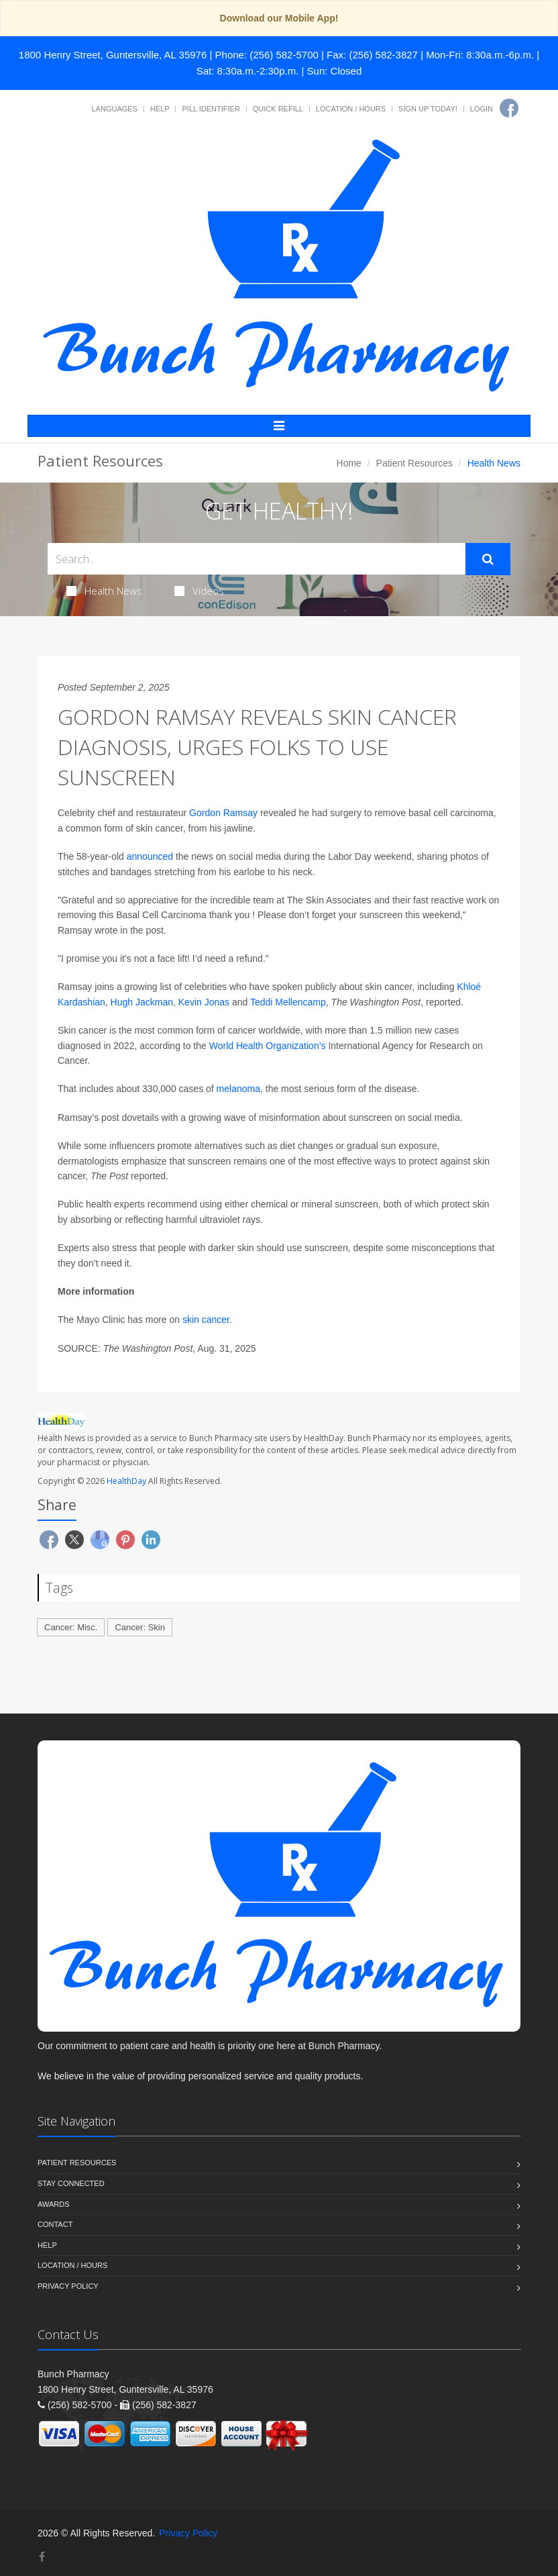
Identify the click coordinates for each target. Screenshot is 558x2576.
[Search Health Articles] (256, 559)
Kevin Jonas (203, 1002)
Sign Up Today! (427, 109)
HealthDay (126, 1481)
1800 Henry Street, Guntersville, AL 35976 (113, 54)
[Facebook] (509, 108)
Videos (199, 590)
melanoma (238, 1088)
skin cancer (205, 1319)
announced (150, 856)
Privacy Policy (68, 2286)
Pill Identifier (210, 109)
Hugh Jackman (142, 1002)
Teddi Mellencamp (288, 1002)
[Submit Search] (487, 559)
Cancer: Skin (139, 1627)
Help (160, 109)
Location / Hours (351, 109)
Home (349, 463)
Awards (53, 2204)
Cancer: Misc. (70, 1627)
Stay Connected (71, 2183)
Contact (55, 2224)
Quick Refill (278, 109)
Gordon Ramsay (223, 812)
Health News (104, 590)
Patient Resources (414, 463)
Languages (114, 109)
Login (481, 109)
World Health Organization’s (267, 1045)
